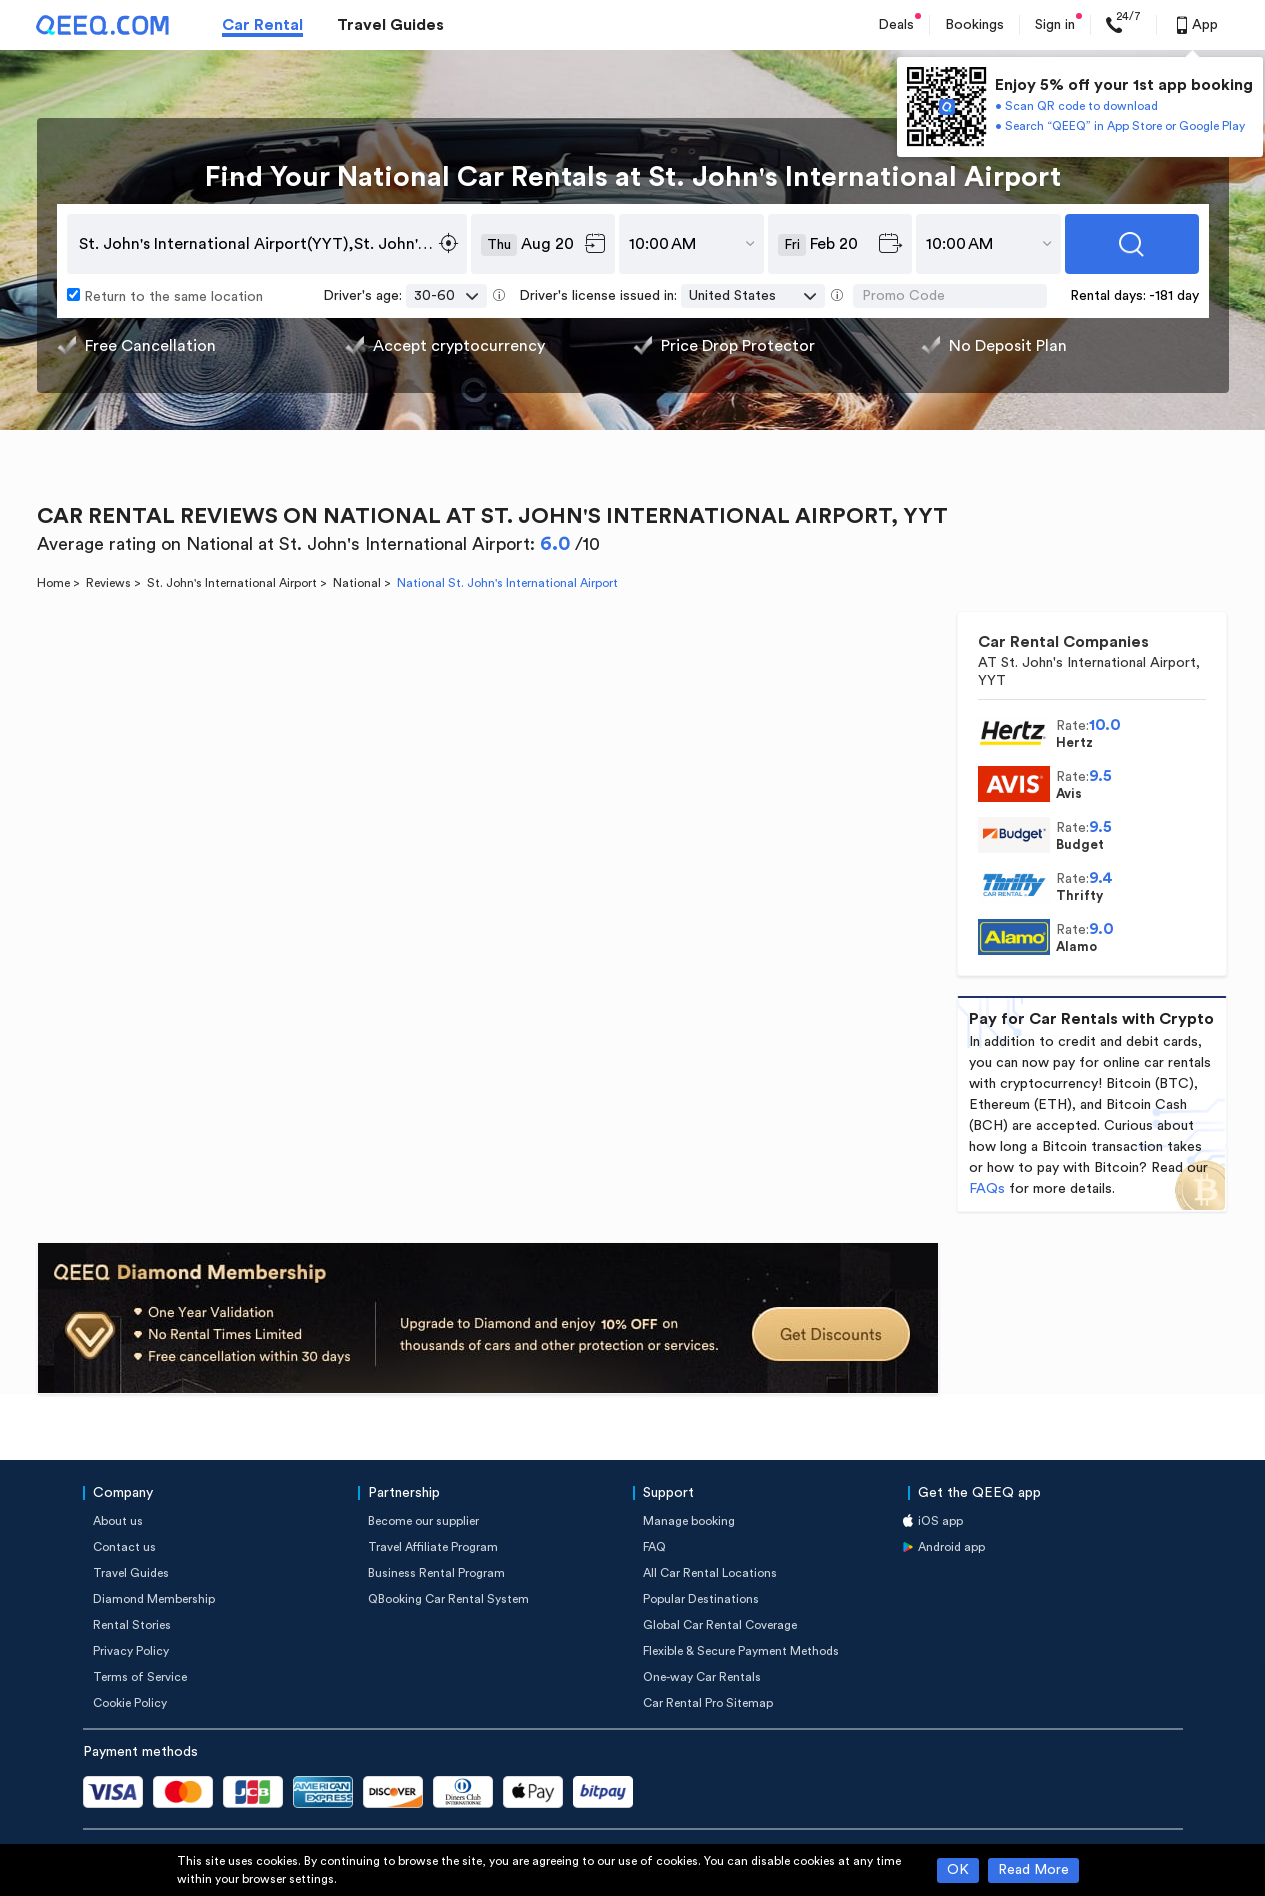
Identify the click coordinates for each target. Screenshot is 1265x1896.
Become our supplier (423, 1521)
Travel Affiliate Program (433, 1547)
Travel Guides (390, 25)
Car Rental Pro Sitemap (708, 1703)
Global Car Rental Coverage (720, 1625)
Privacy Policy (131, 1651)
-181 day (1174, 296)
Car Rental (262, 25)
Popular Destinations (701, 1599)
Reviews (108, 583)
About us (118, 1521)
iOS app (940, 1521)
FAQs (987, 1189)
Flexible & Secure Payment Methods (741, 1651)
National (357, 583)
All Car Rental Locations (710, 1573)
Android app (951, 1547)
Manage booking (689, 1521)
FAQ (654, 1547)
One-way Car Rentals (702, 1677)
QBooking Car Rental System (448, 1599)
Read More (1033, 1870)
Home (53, 583)
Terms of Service (140, 1677)
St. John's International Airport (232, 583)
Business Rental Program (436, 1573)
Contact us (124, 1547)
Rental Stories (132, 1625)
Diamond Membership (154, 1599)
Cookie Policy (130, 1703)
